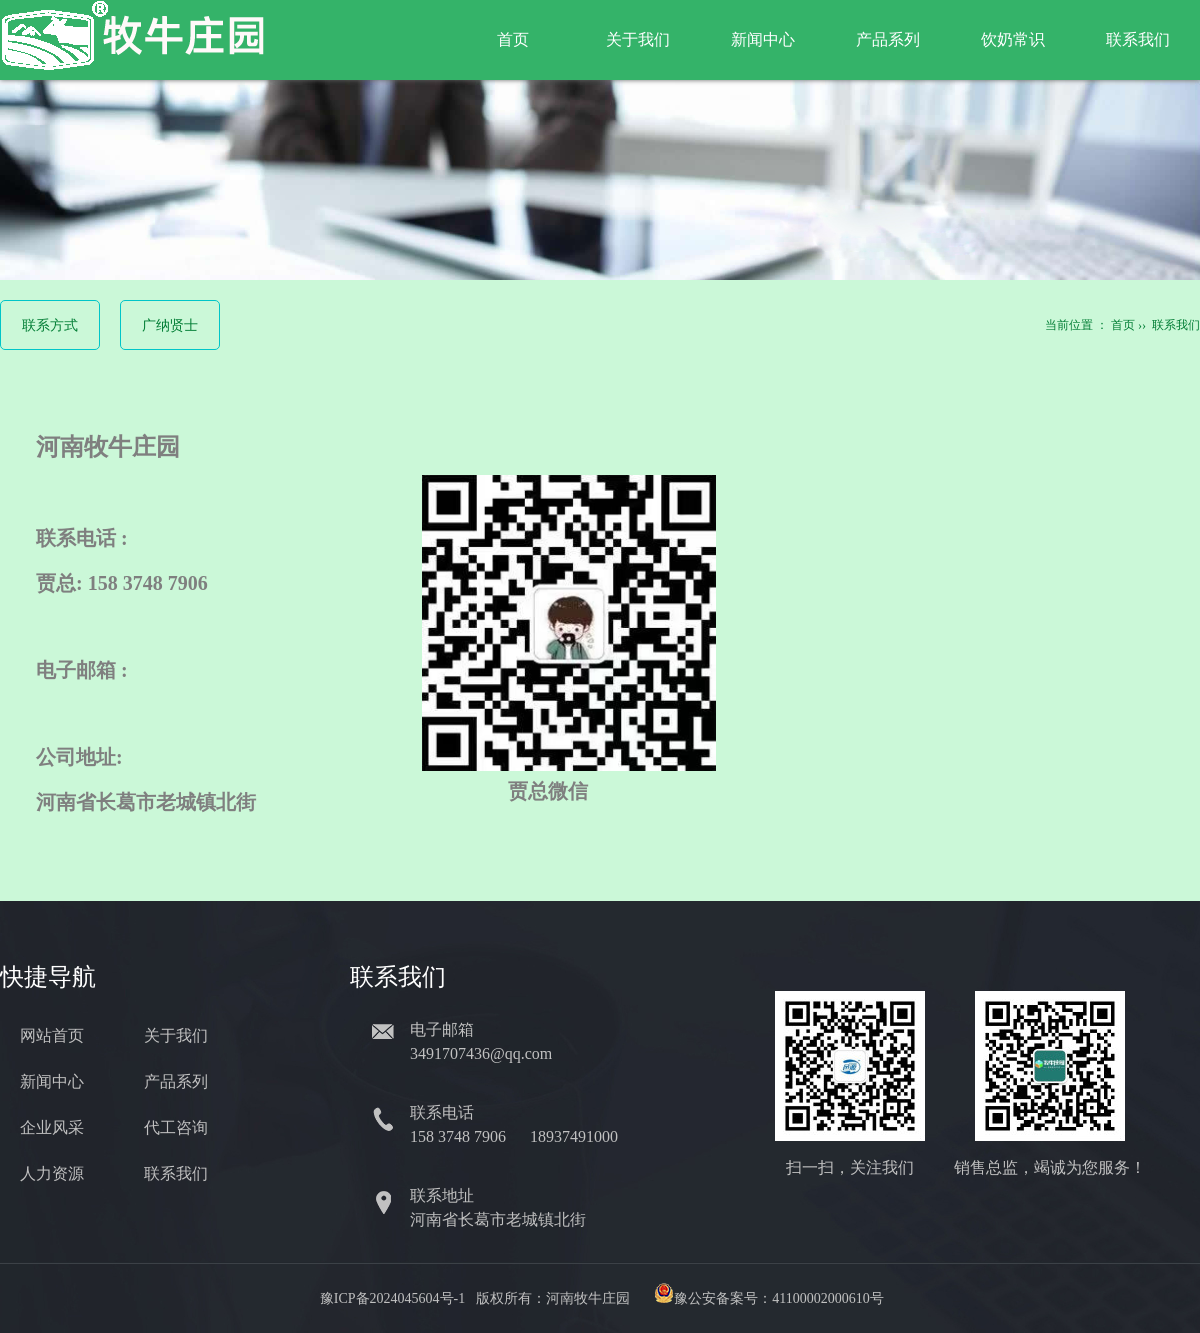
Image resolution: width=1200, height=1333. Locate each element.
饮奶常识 (1013, 39)
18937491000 (576, 1136)
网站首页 (52, 1035)
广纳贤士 (170, 325)
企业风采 (52, 1127)
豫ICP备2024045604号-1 (392, 1298)
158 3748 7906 (460, 1136)
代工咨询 (176, 1127)
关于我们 (638, 39)
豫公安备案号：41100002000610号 (778, 1298)
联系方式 (50, 325)
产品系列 (888, 39)
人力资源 (52, 1173)
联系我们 (1138, 39)
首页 (513, 39)
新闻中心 (763, 39)
